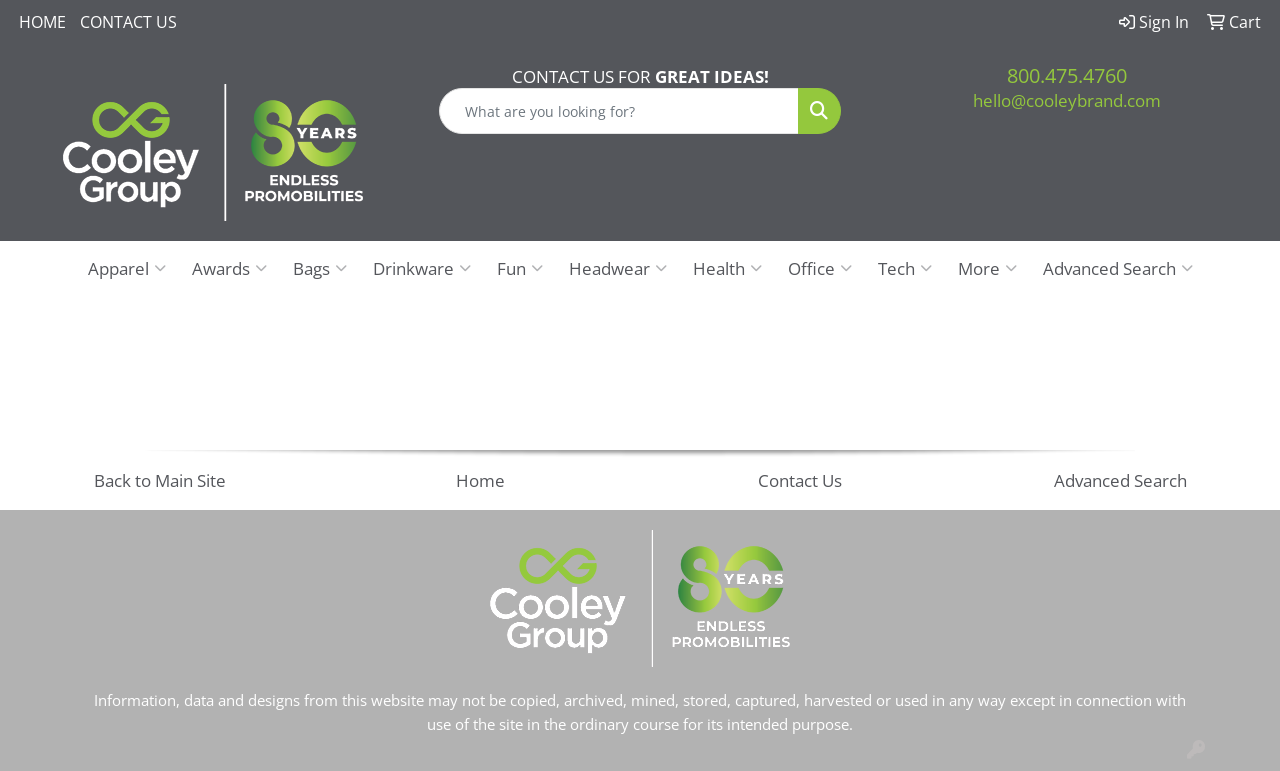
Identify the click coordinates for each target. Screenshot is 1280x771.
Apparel (127, 268)
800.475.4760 (1067, 75)
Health (727, 268)
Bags (320, 268)
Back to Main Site (160, 480)
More (987, 268)
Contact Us (128, 22)
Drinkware (422, 268)
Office (820, 268)
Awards (229, 268)
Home (42, 22)
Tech (905, 268)
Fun (520, 268)
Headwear (618, 268)
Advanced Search (1118, 268)
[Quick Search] (619, 111)
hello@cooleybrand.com (1067, 100)
